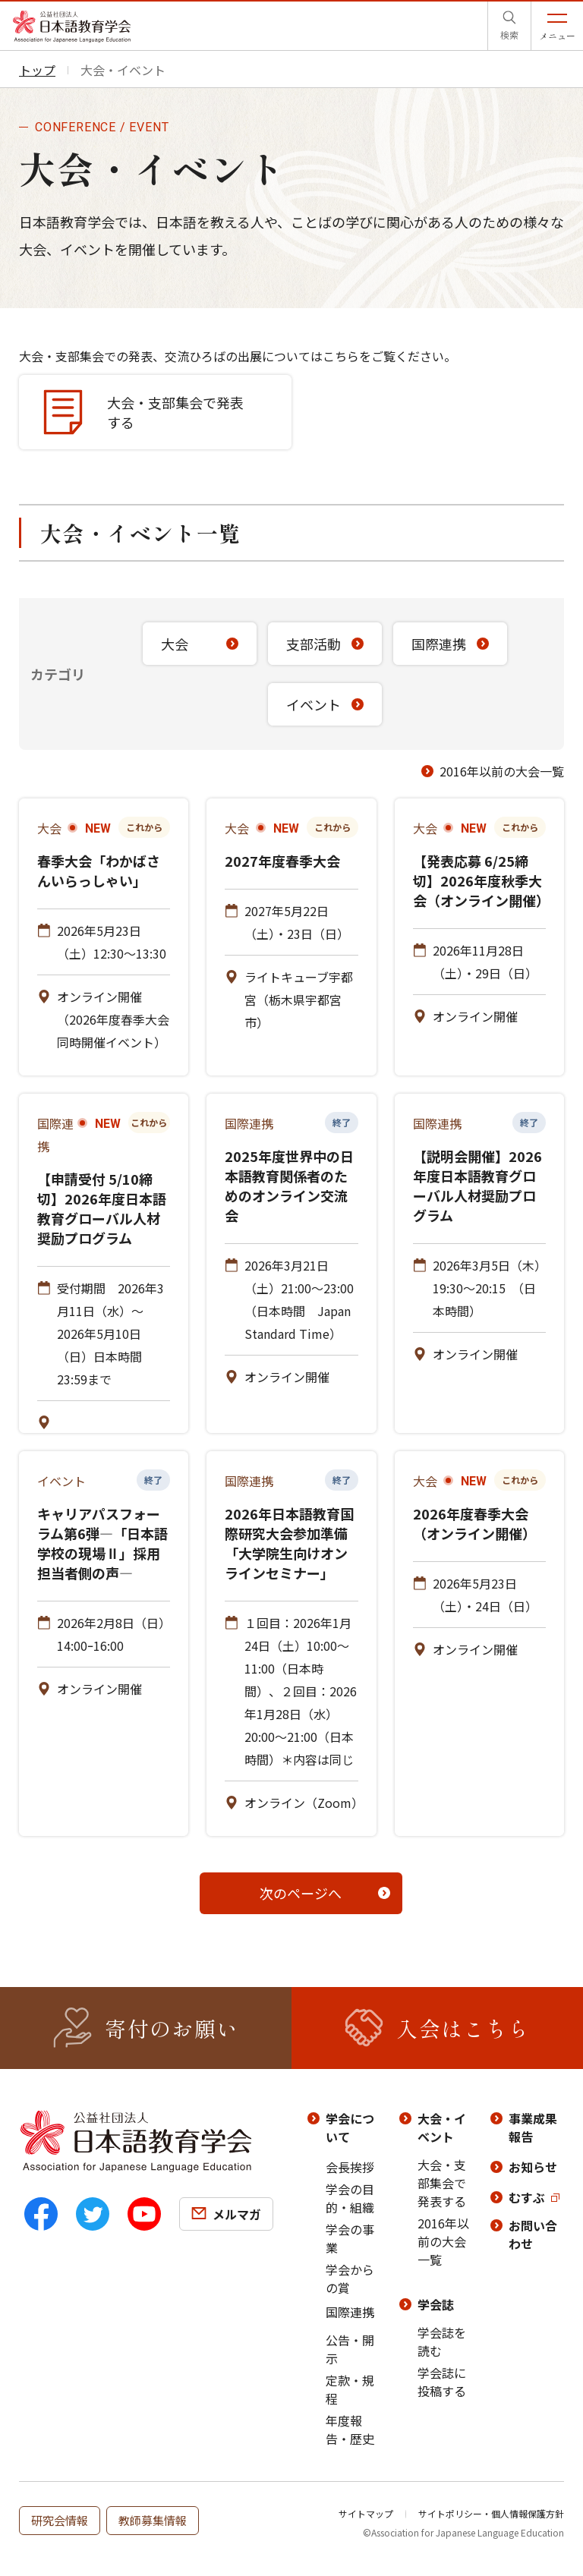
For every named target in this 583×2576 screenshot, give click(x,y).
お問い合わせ (533, 2234)
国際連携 (350, 2312)
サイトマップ (366, 2513)
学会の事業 (350, 2238)
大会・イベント (442, 2127)
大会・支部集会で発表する (442, 2183)
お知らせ (533, 2167)
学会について (350, 2127)
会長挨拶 (350, 2167)
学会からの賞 (350, 2278)
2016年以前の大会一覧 (502, 771)
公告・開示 (350, 2349)
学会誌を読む (442, 2341)
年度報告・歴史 (350, 2429)
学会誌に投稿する (442, 2381)
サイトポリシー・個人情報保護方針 (491, 2513)
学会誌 (436, 2304)
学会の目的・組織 (350, 2198)
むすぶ (527, 2197)
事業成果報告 (533, 2127)
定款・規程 (350, 2389)
